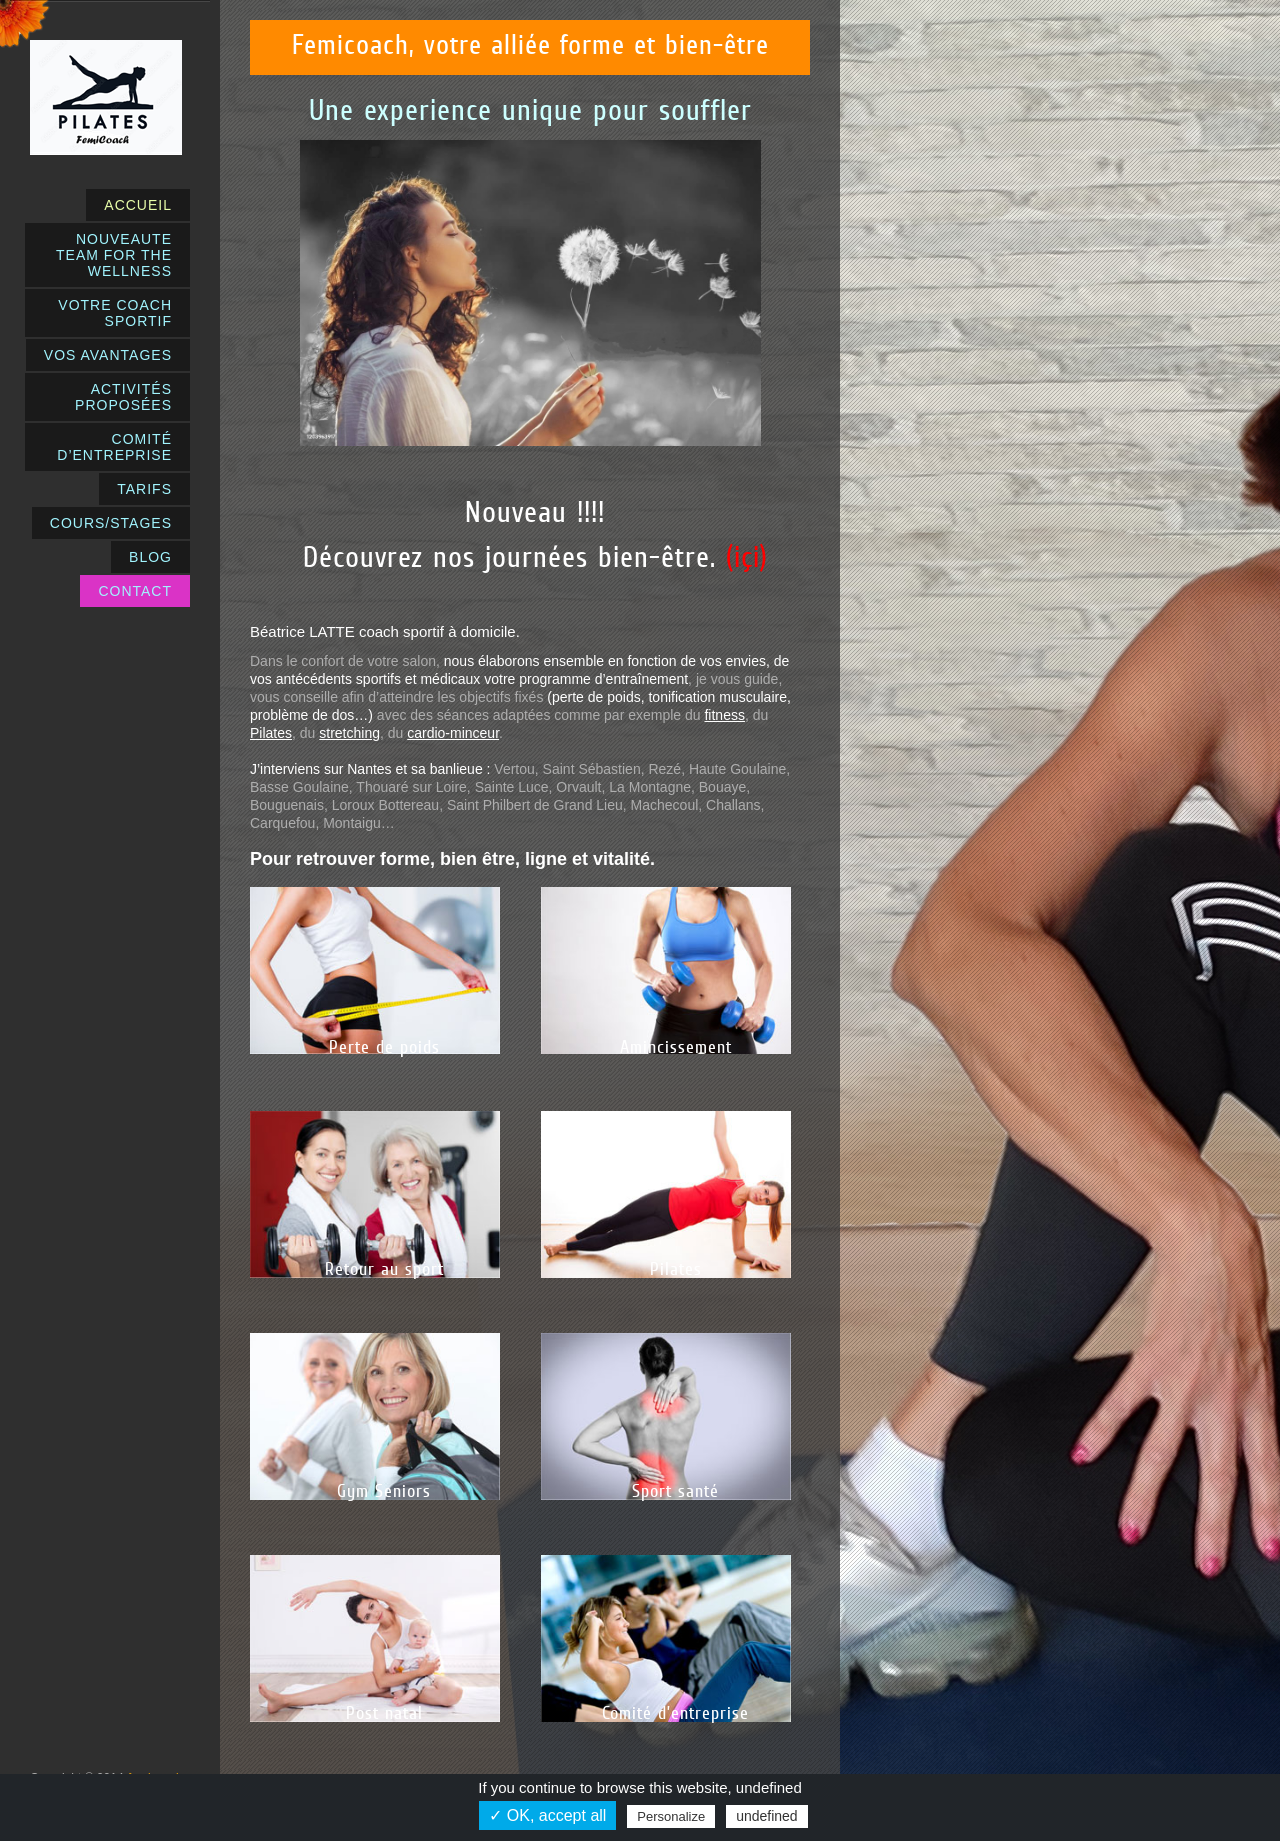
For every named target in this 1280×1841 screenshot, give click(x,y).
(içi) (747, 556)
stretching (349, 733)
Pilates (271, 733)
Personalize (671, 1816)
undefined (767, 1816)
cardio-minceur (453, 733)
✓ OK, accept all (547, 1815)
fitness (724, 715)
